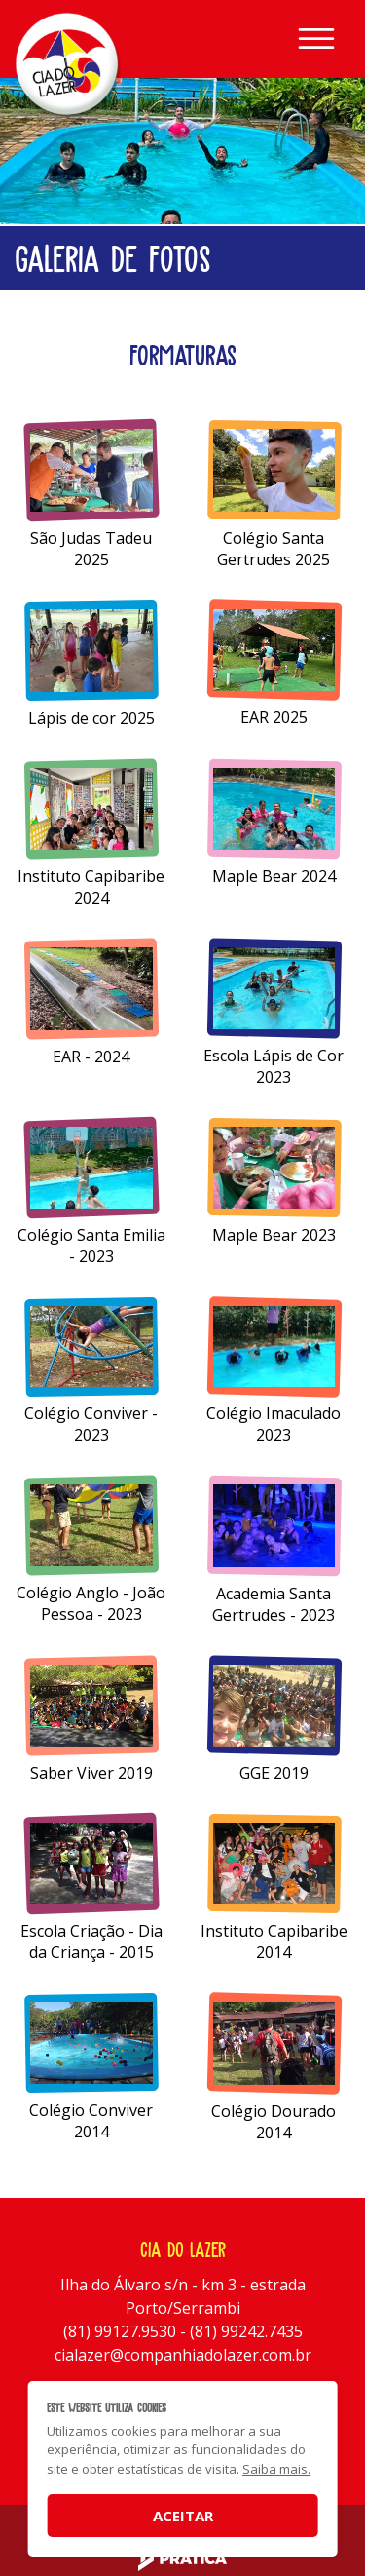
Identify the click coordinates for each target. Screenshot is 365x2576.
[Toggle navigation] (316, 39)
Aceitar (183, 2515)
